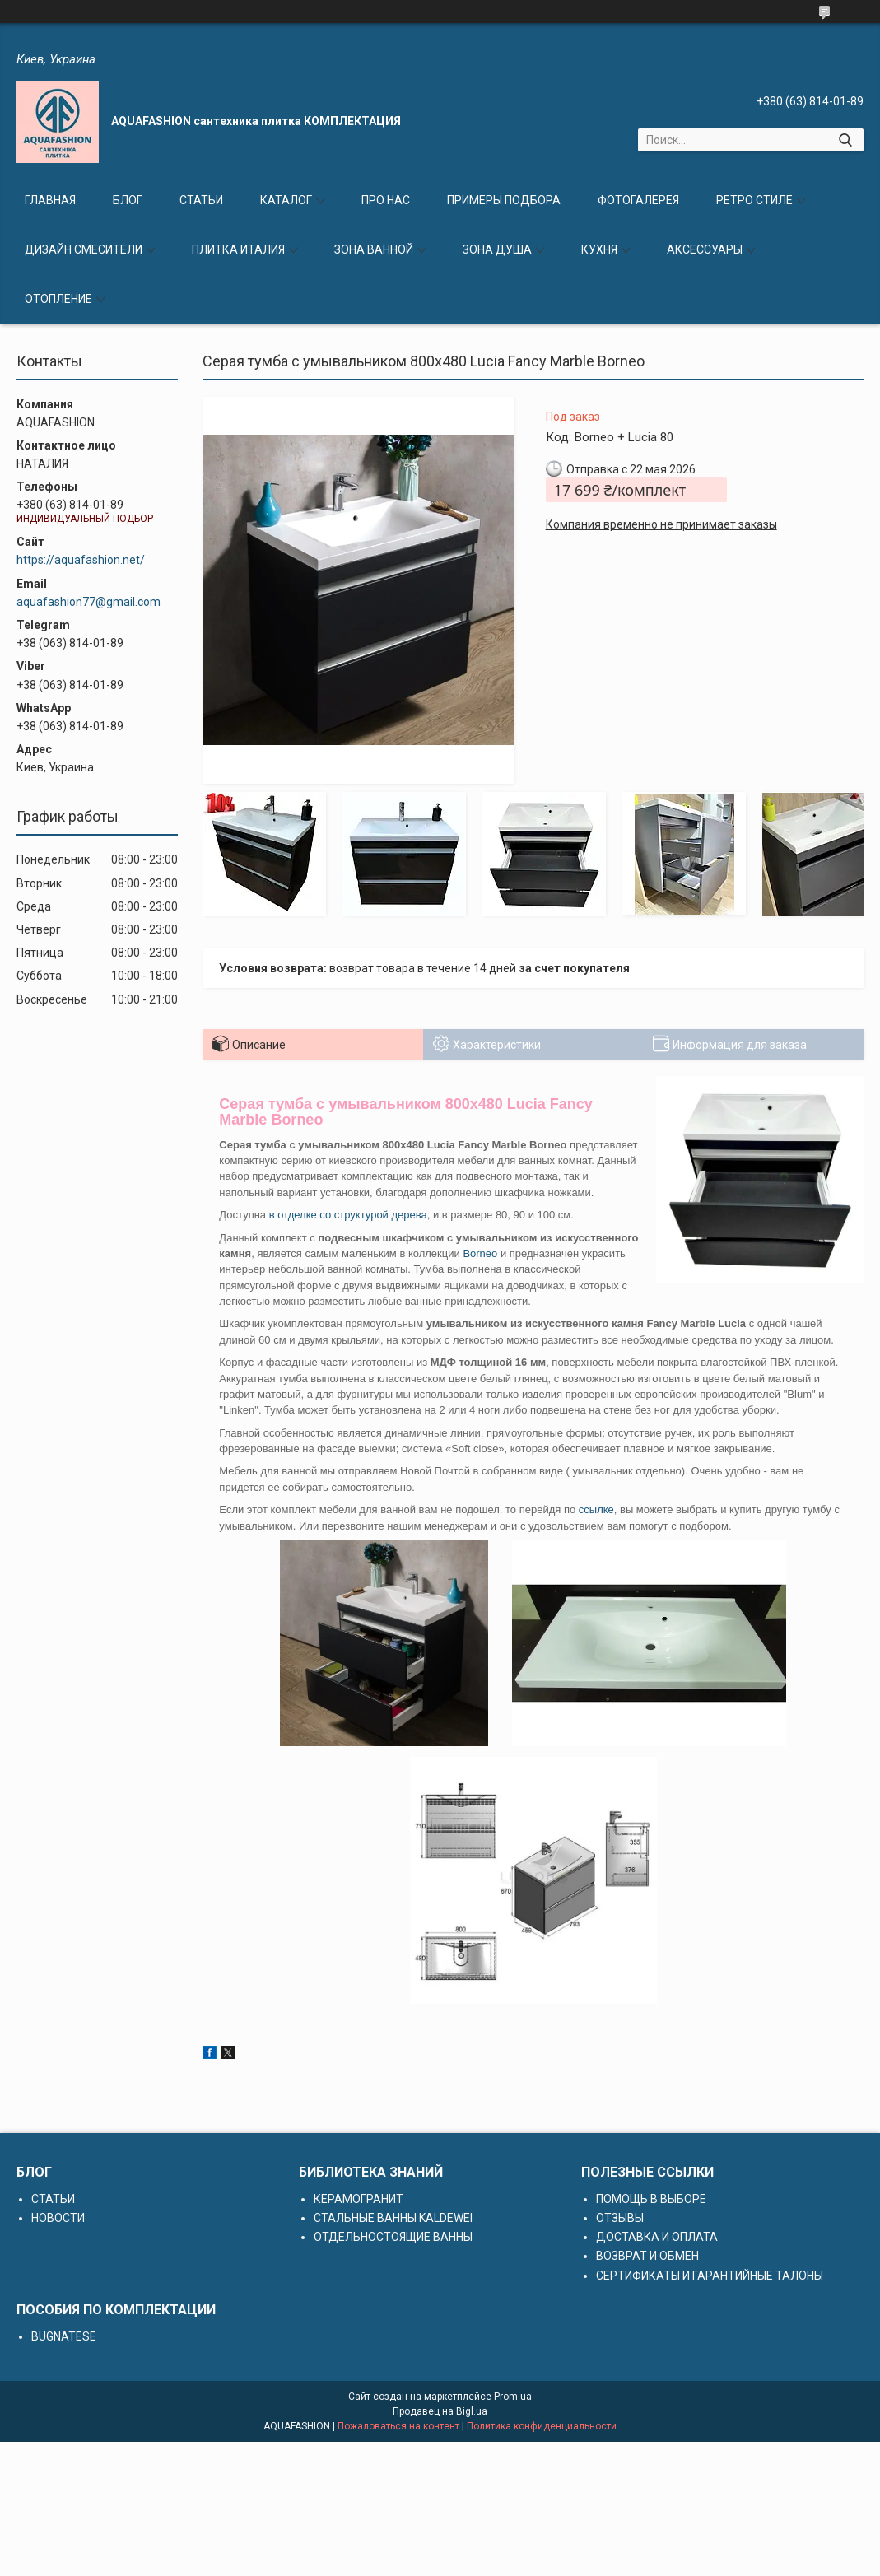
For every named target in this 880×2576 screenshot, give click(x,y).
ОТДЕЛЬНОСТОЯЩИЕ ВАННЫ (393, 2236)
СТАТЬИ (201, 200)
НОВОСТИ (58, 2217)
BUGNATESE (63, 2336)
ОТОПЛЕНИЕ (58, 298)
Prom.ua (513, 2396)
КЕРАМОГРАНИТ (358, 2199)
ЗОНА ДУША (497, 249)
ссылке (596, 1509)
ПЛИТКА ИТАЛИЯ (238, 249)
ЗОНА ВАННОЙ (373, 249)
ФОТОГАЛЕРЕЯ (638, 200)
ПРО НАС (385, 200)
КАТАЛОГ (286, 200)
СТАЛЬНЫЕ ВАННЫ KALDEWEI (393, 2217)
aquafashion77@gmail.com (88, 601)
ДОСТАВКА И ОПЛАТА (657, 2236)
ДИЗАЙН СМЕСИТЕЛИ (83, 249)
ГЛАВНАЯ (50, 200)
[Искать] (845, 139)
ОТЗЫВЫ (620, 2217)
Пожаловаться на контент (398, 2426)
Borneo (480, 1253)
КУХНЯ (599, 249)
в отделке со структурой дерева (348, 1215)
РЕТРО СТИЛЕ (754, 200)
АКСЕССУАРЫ (705, 249)
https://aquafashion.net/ (80, 559)
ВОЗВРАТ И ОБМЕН (647, 2255)
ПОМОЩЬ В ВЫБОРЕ (651, 2199)
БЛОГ (127, 200)
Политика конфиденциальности (542, 2426)
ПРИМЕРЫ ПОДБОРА (504, 200)
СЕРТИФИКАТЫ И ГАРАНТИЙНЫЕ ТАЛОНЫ (709, 2275)
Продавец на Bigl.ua (440, 2411)
